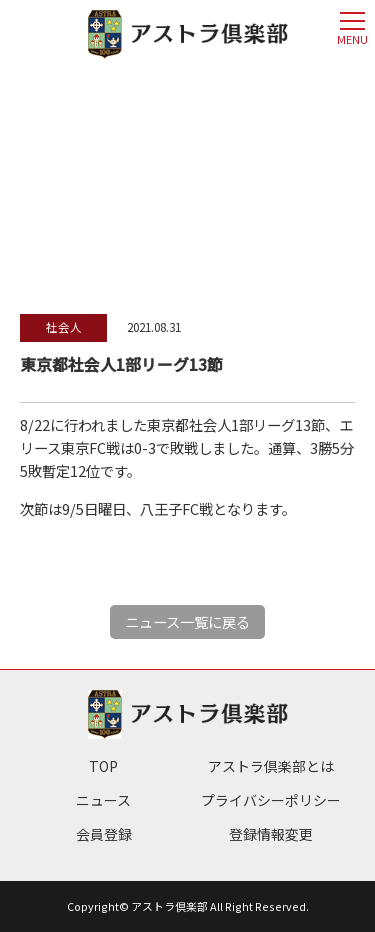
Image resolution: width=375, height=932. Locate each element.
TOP (103, 766)
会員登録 (104, 834)
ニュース (103, 800)
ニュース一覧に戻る (187, 621)
